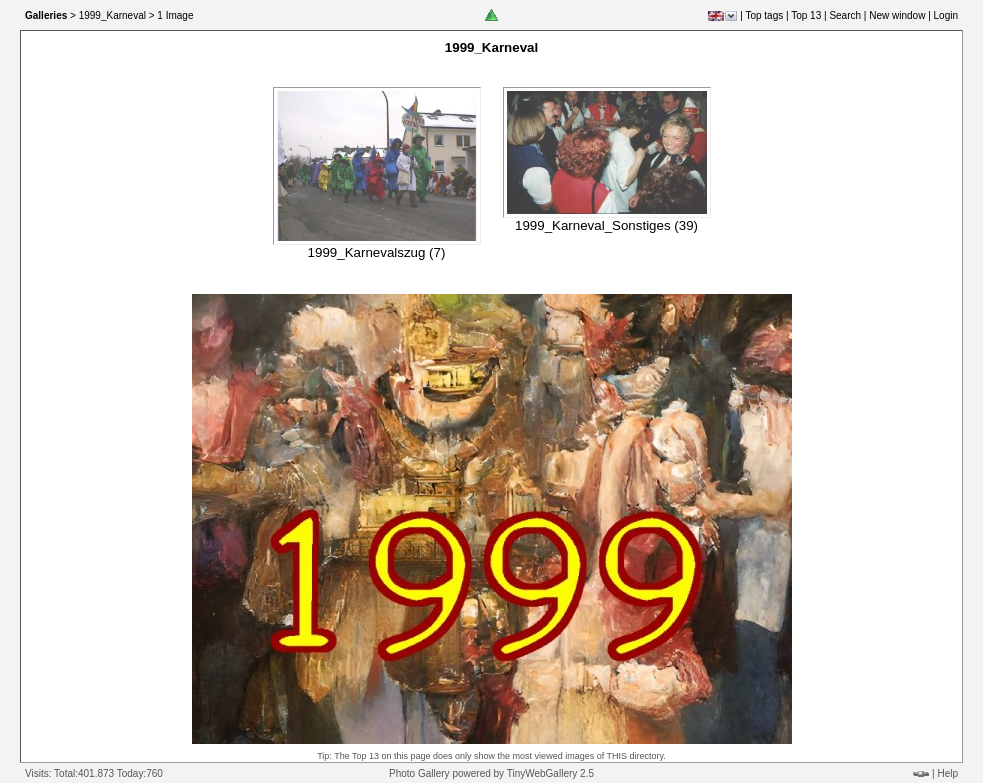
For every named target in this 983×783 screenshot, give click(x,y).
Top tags (764, 15)
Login (946, 15)
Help (947, 773)
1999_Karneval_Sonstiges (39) (606, 225)
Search (845, 15)
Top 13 (806, 15)
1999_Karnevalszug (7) (377, 252)
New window (897, 15)
